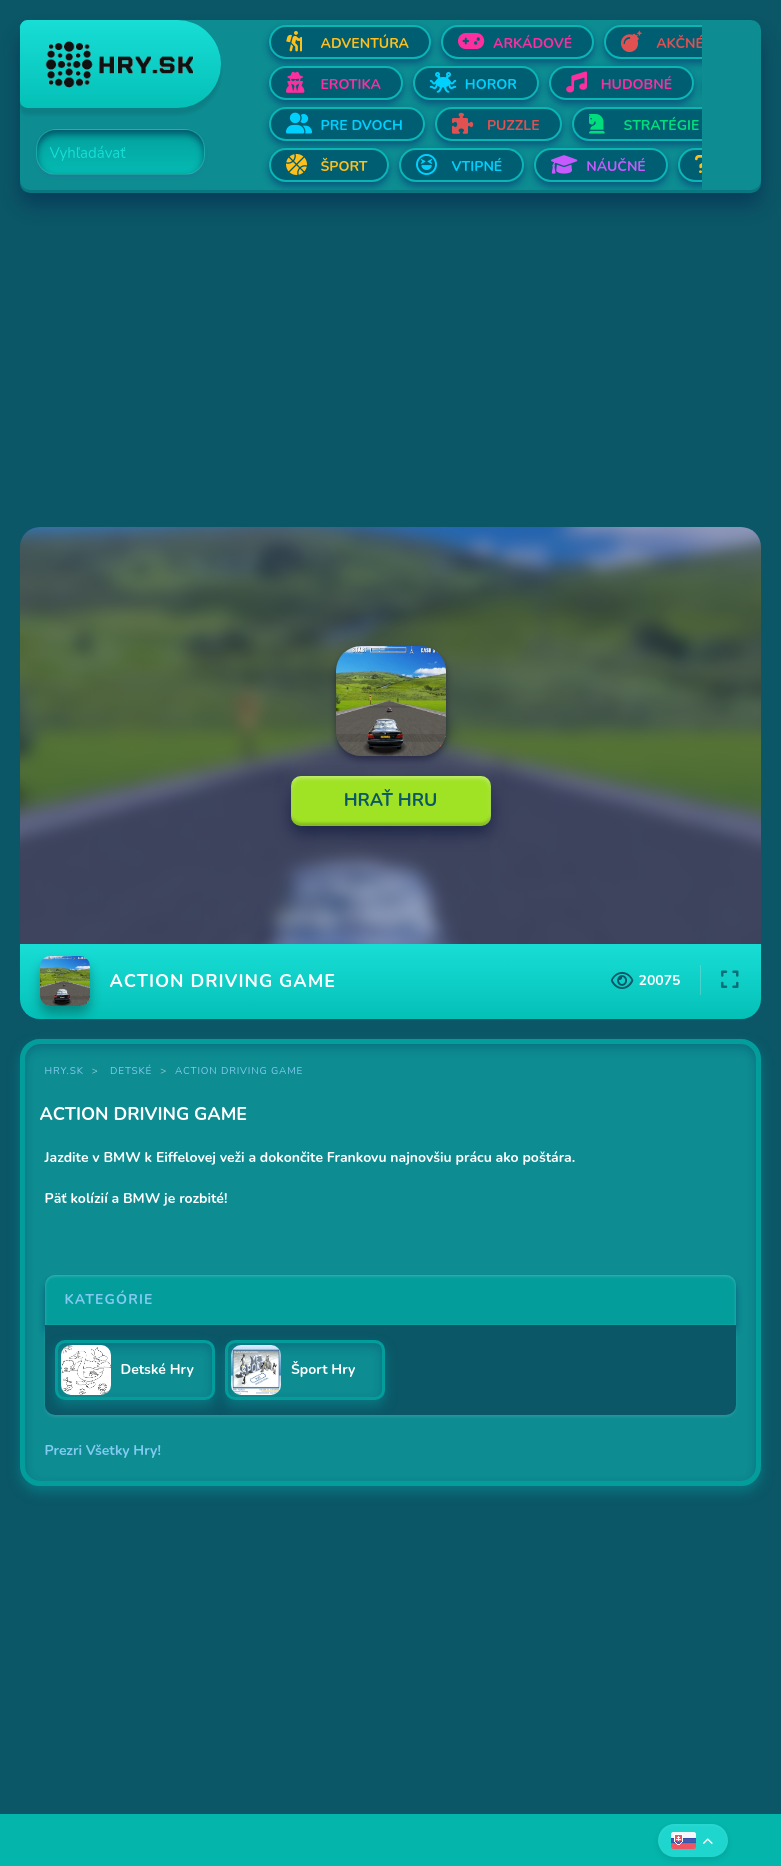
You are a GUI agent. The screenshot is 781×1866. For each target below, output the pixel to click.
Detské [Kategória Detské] (131, 1071)
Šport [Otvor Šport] (344, 166)
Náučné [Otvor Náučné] (616, 166)
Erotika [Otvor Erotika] (351, 84)
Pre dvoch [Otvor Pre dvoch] (362, 125)
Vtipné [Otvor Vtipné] (476, 166)
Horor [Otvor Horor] (491, 84)
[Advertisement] (391, 362)
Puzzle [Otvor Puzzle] (513, 125)
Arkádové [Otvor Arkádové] (532, 43)
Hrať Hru (391, 800)
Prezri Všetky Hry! (103, 1450)
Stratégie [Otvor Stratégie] (662, 125)
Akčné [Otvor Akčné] (680, 43)
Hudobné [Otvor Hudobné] (636, 84)
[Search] (109, 153)
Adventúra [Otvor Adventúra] (365, 43)
